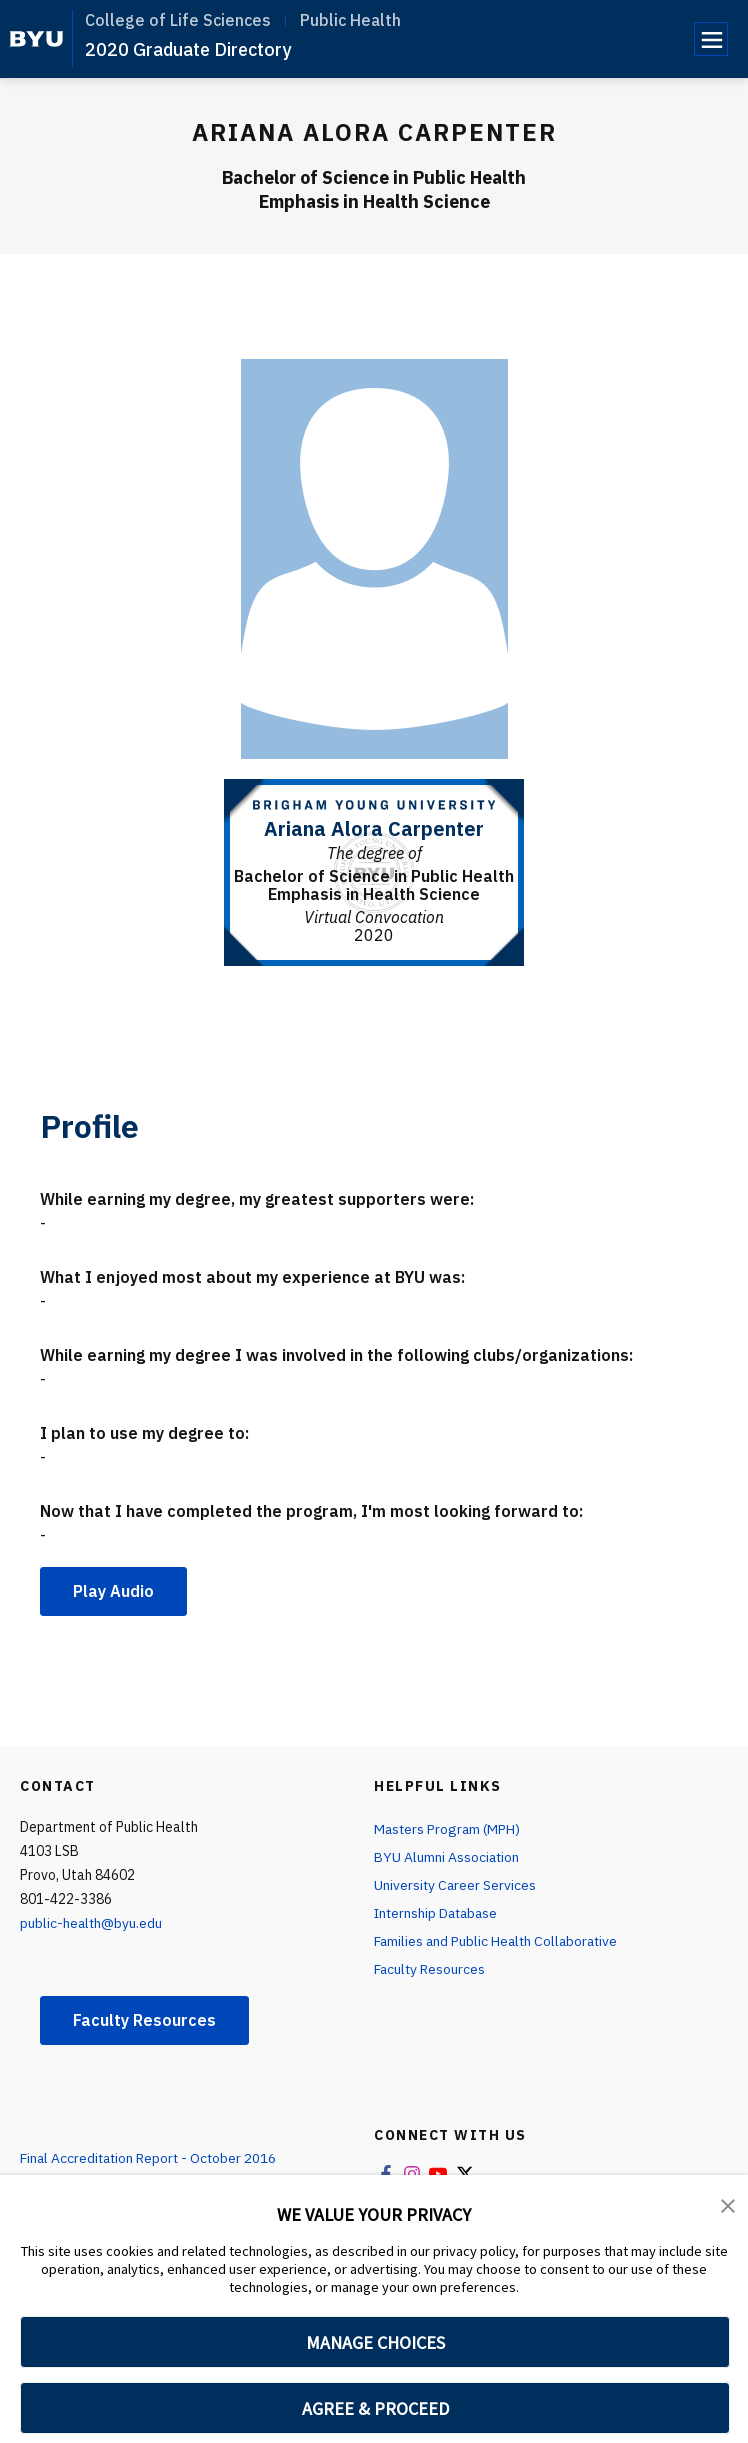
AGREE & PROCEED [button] (375, 2408)
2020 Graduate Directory (188, 49)
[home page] (36, 39)
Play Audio (113, 1591)
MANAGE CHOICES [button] (375, 2342)
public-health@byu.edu (92, 1923)
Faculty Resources (144, 2020)
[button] (728, 2204)
